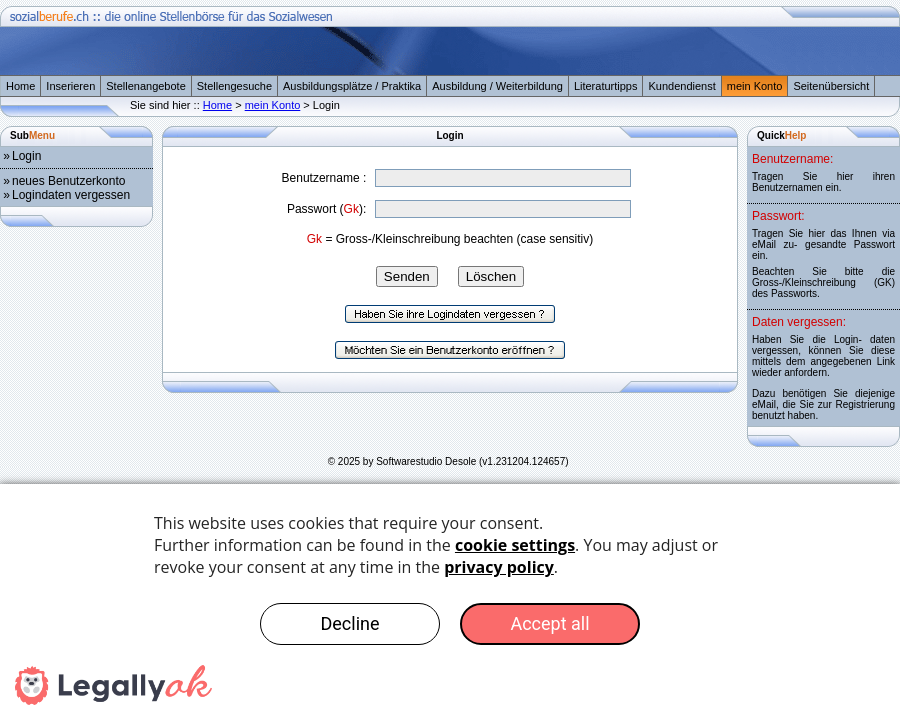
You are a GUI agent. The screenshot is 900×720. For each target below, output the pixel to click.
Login (26, 156)
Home (20, 86)
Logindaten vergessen (71, 195)
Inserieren (70, 86)
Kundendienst (681, 86)
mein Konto (755, 86)
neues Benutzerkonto (68, 181)
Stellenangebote (146, 86)
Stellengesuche (234, 86)
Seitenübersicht (831, 86)
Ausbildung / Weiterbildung (497, 86)
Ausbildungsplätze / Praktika (352, 86)
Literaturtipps (606, 86)
